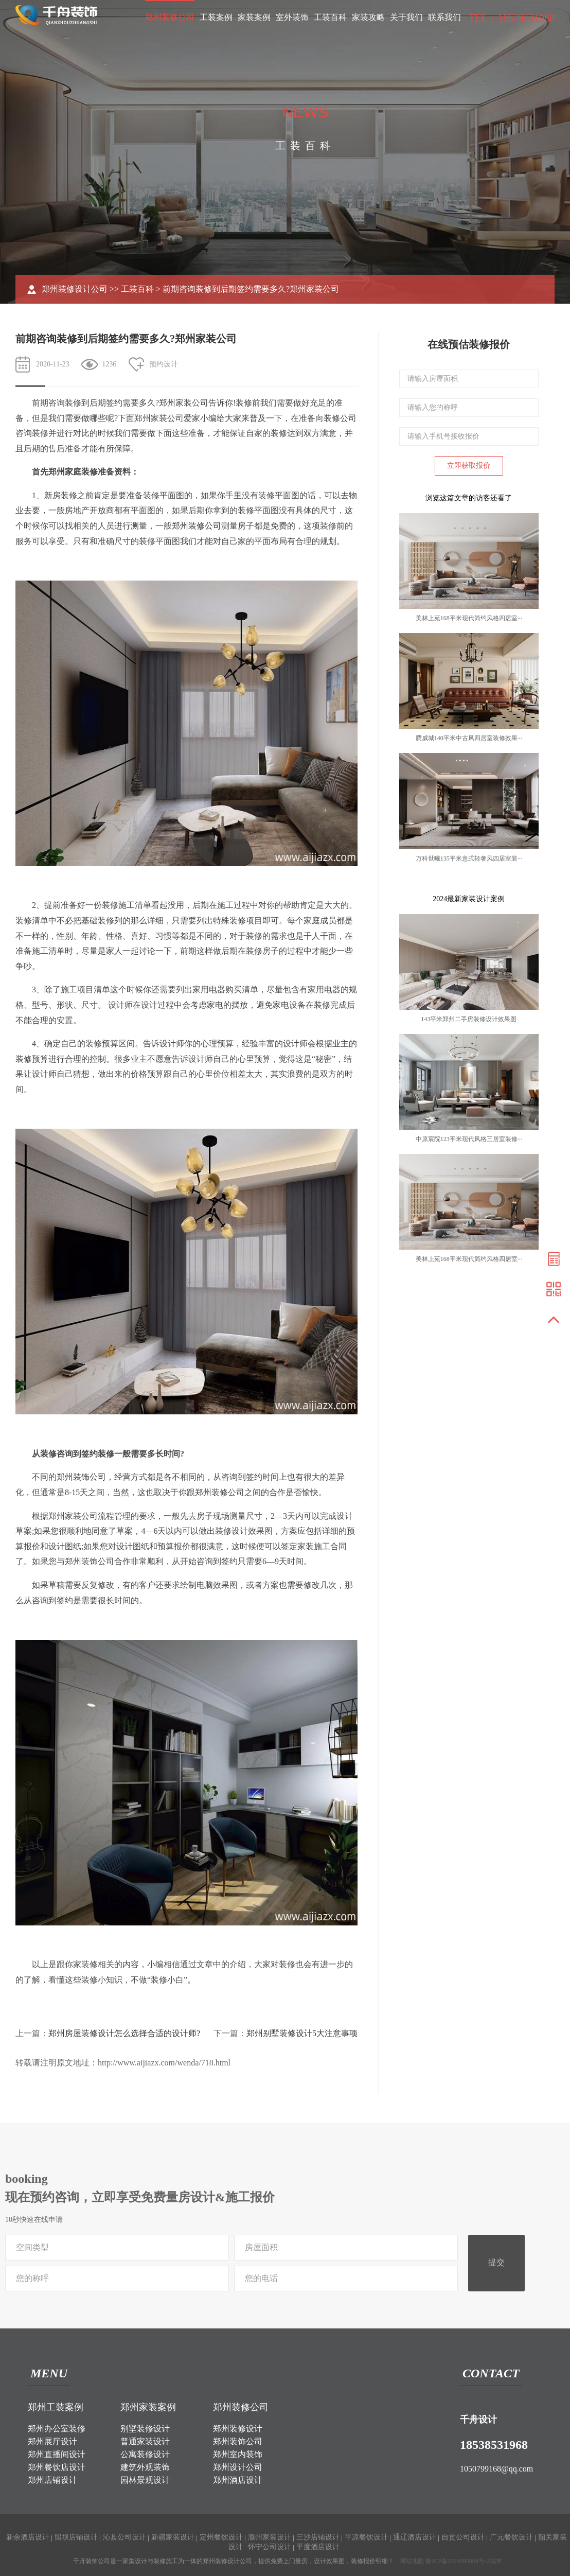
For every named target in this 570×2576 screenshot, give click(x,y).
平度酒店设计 (318, 2547)
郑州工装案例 (55, 2407)
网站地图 (411, 2561)
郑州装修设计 (237, 2428)
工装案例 (216, 17)
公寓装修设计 (145, 2454)
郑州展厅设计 (52, 2441)
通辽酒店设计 (414, 2537)
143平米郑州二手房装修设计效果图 (468, 1019)
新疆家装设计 (172, 2537)
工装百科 (330, 17)
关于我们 (406, 17)
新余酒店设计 (27, 2537)
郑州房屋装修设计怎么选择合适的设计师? (124, 2033)
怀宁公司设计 (269, 2547)
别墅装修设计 (145, 2428)
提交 (496, 2262)
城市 (496, 2561)
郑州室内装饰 (237, 2454)
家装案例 (254, 17)
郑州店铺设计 (52, 2480)
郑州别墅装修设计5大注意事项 (302, 2033)
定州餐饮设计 (221, 2537)
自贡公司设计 (463, 2537)
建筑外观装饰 (145, 2467)
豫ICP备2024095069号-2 (457, 2561)
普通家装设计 (145, 2441)
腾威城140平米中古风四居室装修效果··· (469, 738)
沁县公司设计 (124, 2537)
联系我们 (444, 17)
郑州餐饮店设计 (56, 2467)
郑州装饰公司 (81, 1477)
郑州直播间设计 (56, 2454)
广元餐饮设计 (511, 2537)
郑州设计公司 (237, 2467)
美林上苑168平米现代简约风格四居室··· (469, 618)
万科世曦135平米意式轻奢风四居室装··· (469, 858)
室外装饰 (292, 17)
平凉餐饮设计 (366, 2537)
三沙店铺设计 (318, 2537)
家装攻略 (368, 17)
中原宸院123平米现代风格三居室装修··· (469, 1139)
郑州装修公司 (169, 17)
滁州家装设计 (269, 2537)
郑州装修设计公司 (75, 289)
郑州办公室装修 (56, 2428)
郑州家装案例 (148, 2407)
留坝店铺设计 (76, 2537)
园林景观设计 (145, 2480)
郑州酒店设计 (237, 2480)
